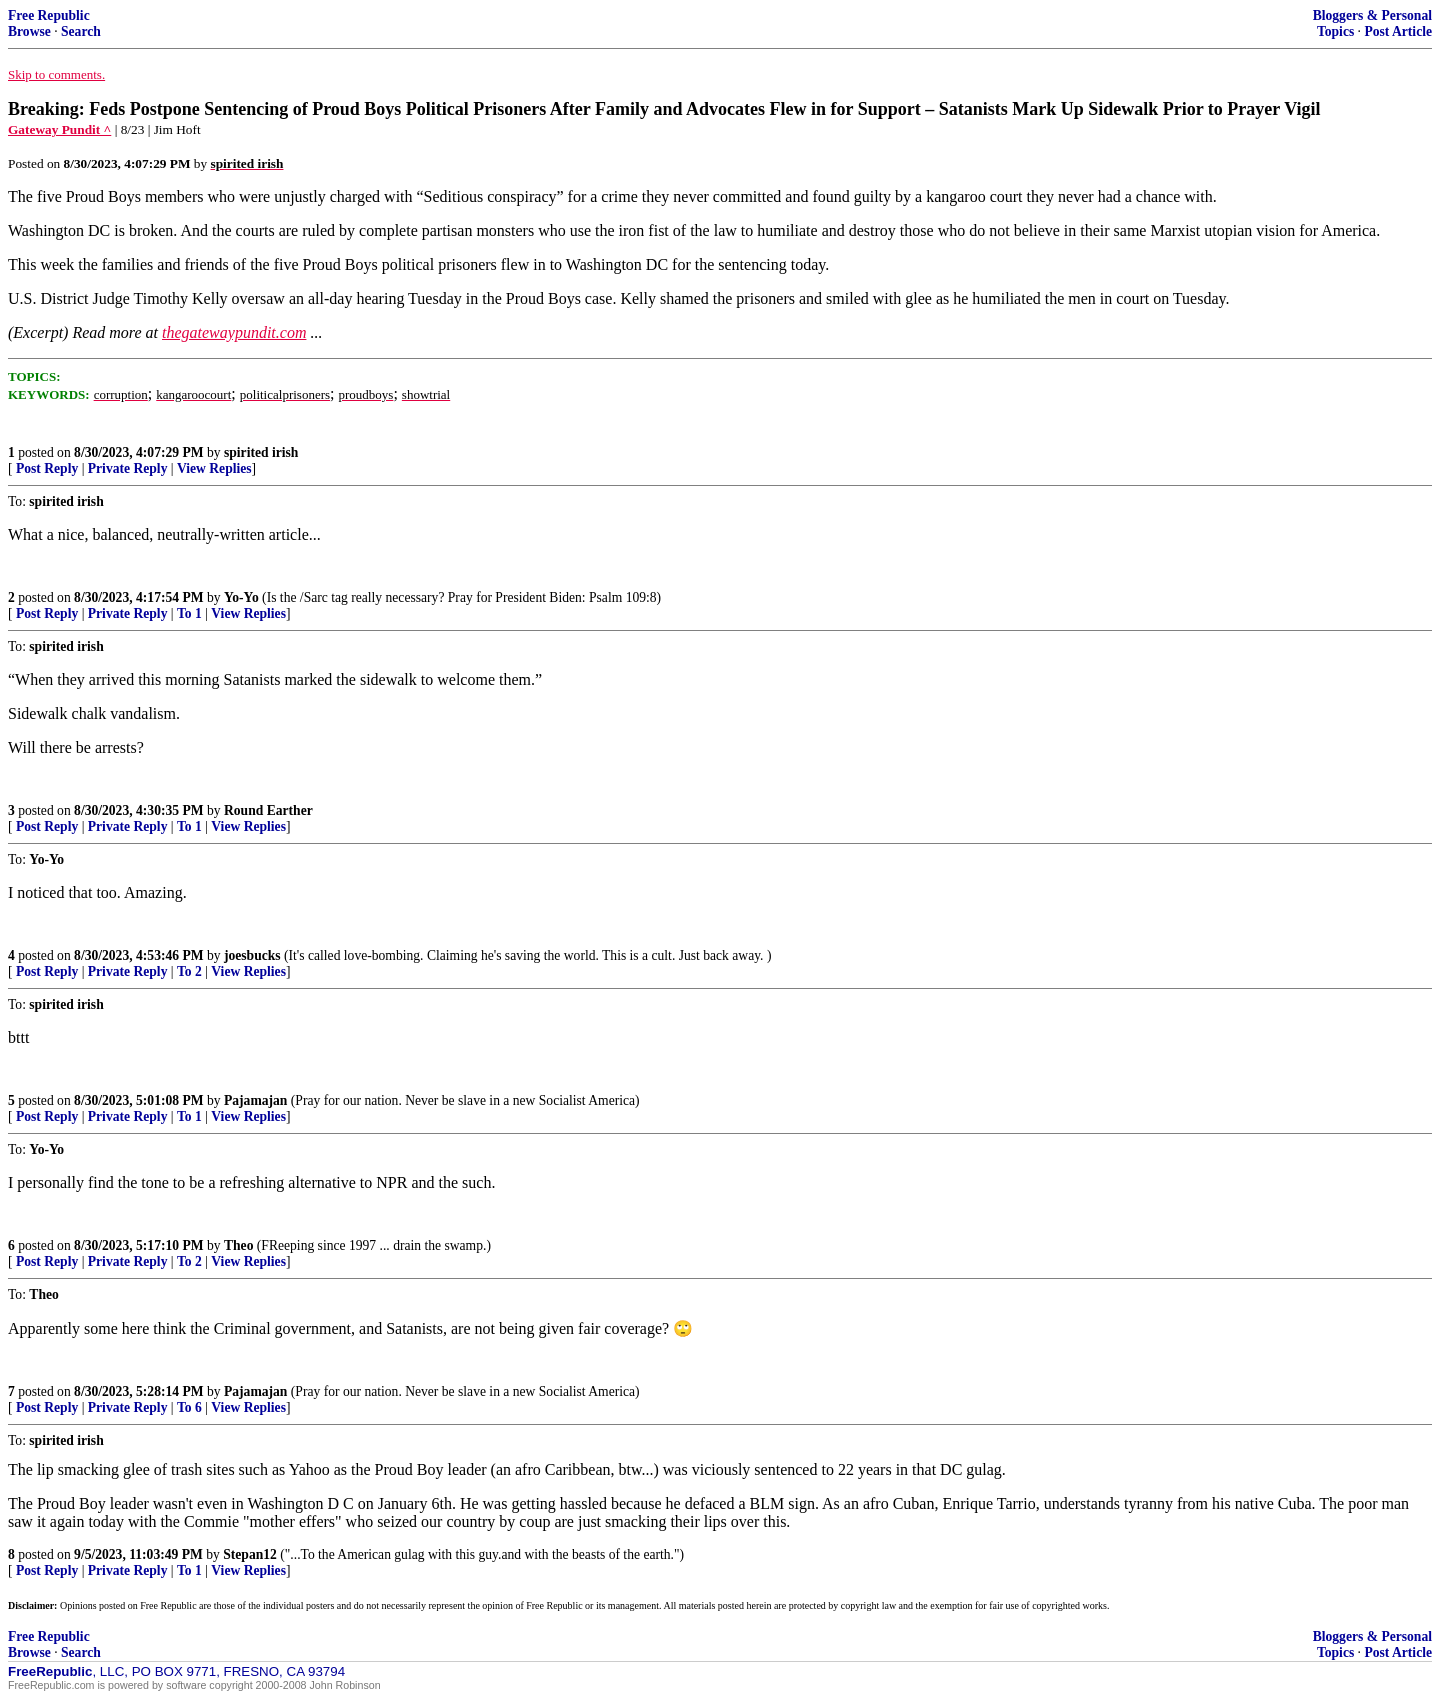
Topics (1335, 31)
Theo (238, 1245)
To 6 (189, 1407)
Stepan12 (250, 1554)
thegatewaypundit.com (234, 332)
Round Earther (268, 810)
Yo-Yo (241, 597)
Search (81, 31)
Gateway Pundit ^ (59, 129)
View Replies (214, 468)
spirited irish (261, 452)
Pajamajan (255, 1100)
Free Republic (49, 15)
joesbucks (252, 955)
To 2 (189, 971)
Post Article (1398, 31)
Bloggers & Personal (1372, 15)
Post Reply (47, 468)
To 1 (189, 613)
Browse (29, 31)
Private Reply (128, 468)
